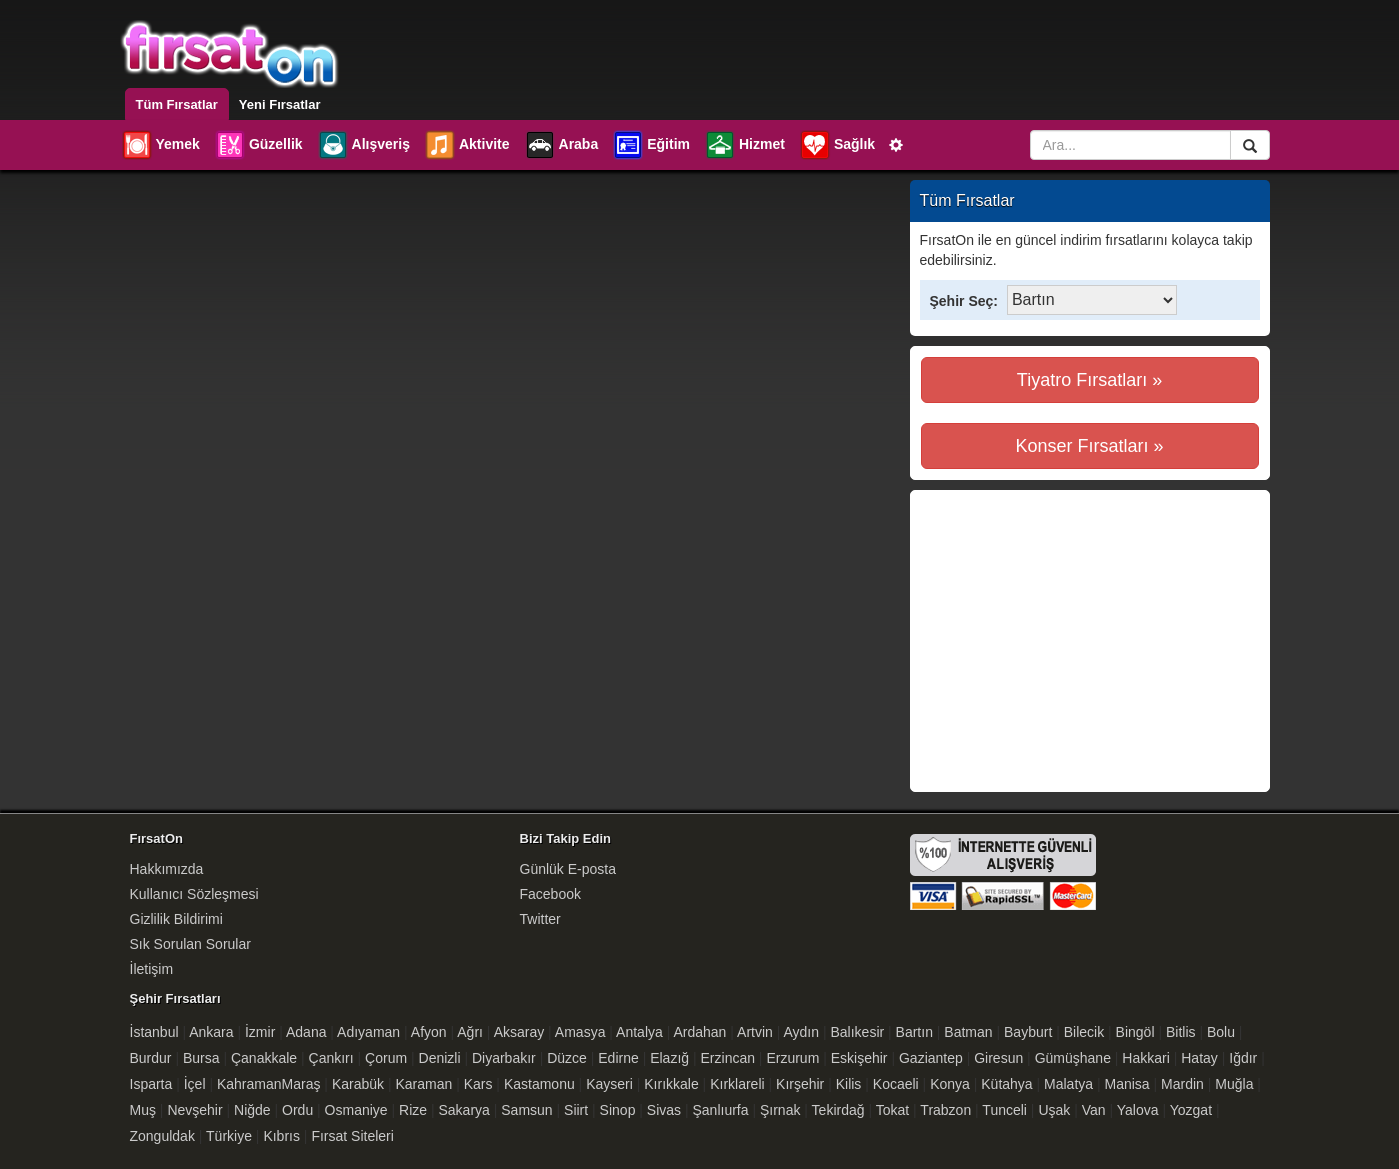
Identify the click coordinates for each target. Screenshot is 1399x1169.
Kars (478, 1084)
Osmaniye (356, 1110)
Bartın (914, 1032)
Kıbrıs (281, 1136)
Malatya (1068, 1084)
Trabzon (945, 1110)
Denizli (440, 1058)
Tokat (892, 1110)
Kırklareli (737, 1084)
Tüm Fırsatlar (177, 104)
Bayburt (1028, 1032)
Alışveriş (363, 145)
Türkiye (229, 1136)
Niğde (252, 1110)
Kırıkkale (671, 1084)
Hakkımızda (167, 869)
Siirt (576, 1110)
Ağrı (470, 1032)
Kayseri (609, 1084)
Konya (950, 1084)
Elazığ (669, 1058)
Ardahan (699, 1032)
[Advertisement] (1089, 641)
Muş (143, 1110)
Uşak (1054, 1110)
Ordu (297, 1110)
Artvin (755, 1032)
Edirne (618, 1058)
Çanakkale (264, 1058)
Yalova (1138, 1110)
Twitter (540, 919)
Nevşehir (194, 1110)
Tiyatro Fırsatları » (1089, 380)
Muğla (1234, 1084)
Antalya (639, 1032)
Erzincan (728, 1058)
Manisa (1127, 1084)
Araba (561, 145)
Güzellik (258, 145)
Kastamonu (539, 1084)
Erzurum (792, 1058)
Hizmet (744, 145)
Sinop (618, 1110)
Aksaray (519, 1032)
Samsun (526, 1110)
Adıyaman (368, 1032)
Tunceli (1004, 1110)
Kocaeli (896, 1084)
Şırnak (780, 1110)
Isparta (151, 1084)
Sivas (664, 1110)
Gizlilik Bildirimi (176, 919)
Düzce (567, 1058)
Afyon (429, 1032)
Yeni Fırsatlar (280, 104)
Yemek (160, 145)
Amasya (580, 1032)
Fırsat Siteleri (352, 1136)
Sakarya (464, 1110)
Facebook (550, 894)
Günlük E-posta (568, 869)
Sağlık (837, 145)
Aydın (802, 1032)
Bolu (1221, 1032)
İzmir (260, 1032)
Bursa (201, 1058)
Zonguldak (162, 1136)
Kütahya (1006, 1084)
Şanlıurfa (721, 1110)
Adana (306, 1032)
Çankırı (331, 1058)
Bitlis (1181, 1032)
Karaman (423, 1084)
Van (1094, 1110)
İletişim (152, 969)
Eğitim (651, 145)
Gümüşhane (1073, 1058)
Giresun (998, 1058)
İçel (195, 1084)
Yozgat (1191, 1110)
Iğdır (1243, 1058)
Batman (968, 1032)
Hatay (1199, 1058)
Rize (413, 1110)
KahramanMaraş (269, 1084)
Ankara (211, 1032)
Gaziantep (931, 1058)
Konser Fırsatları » (1089, 446)
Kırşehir (800, 1084)
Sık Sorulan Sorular (190, 944)
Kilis (849, 1084)
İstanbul (154, 1032)
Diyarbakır (504, 1058)
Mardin (1182, 1084)
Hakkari (1145, 1058)
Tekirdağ (838, 1110)
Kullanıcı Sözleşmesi (194, 894)
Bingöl (1135, 1032)
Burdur (151, 1058)
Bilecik (1084, 1032)
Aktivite (467, 145)
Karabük (358, 1084)
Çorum (386, 1058)
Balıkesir (857, 1032)
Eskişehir (859, 1058)
